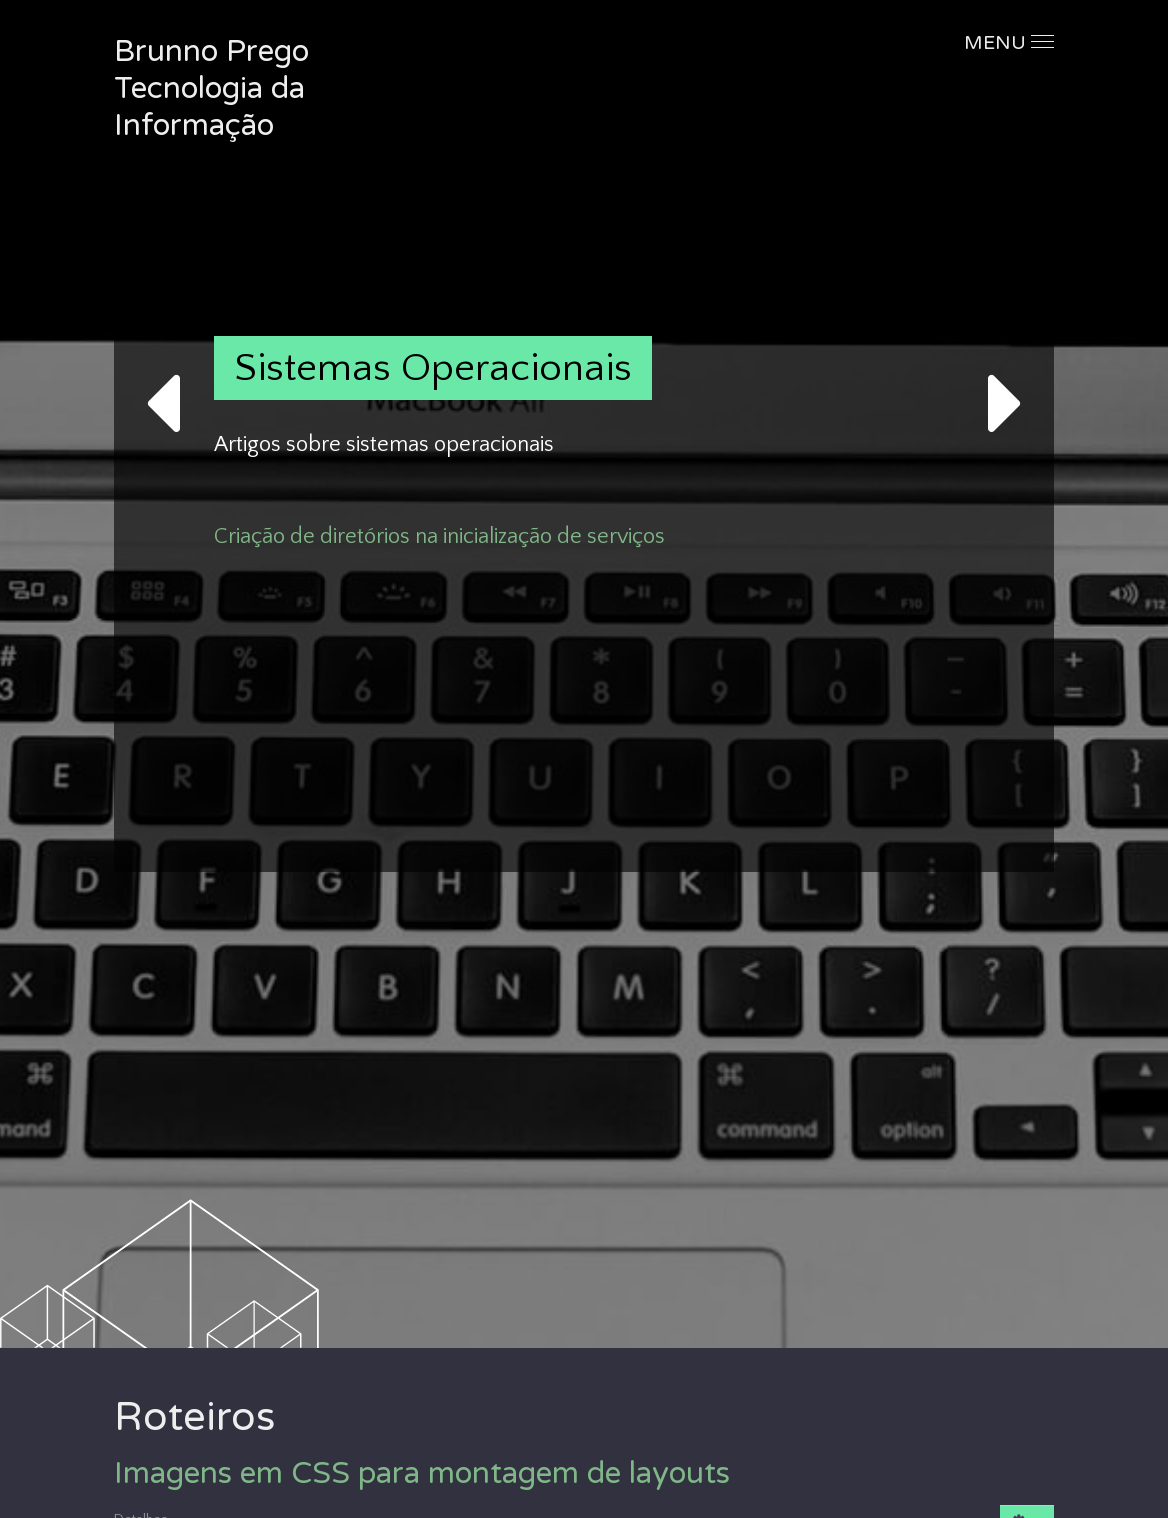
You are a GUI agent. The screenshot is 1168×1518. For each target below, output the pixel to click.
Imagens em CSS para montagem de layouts (422, 1473)
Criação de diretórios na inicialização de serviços (439, 536)
